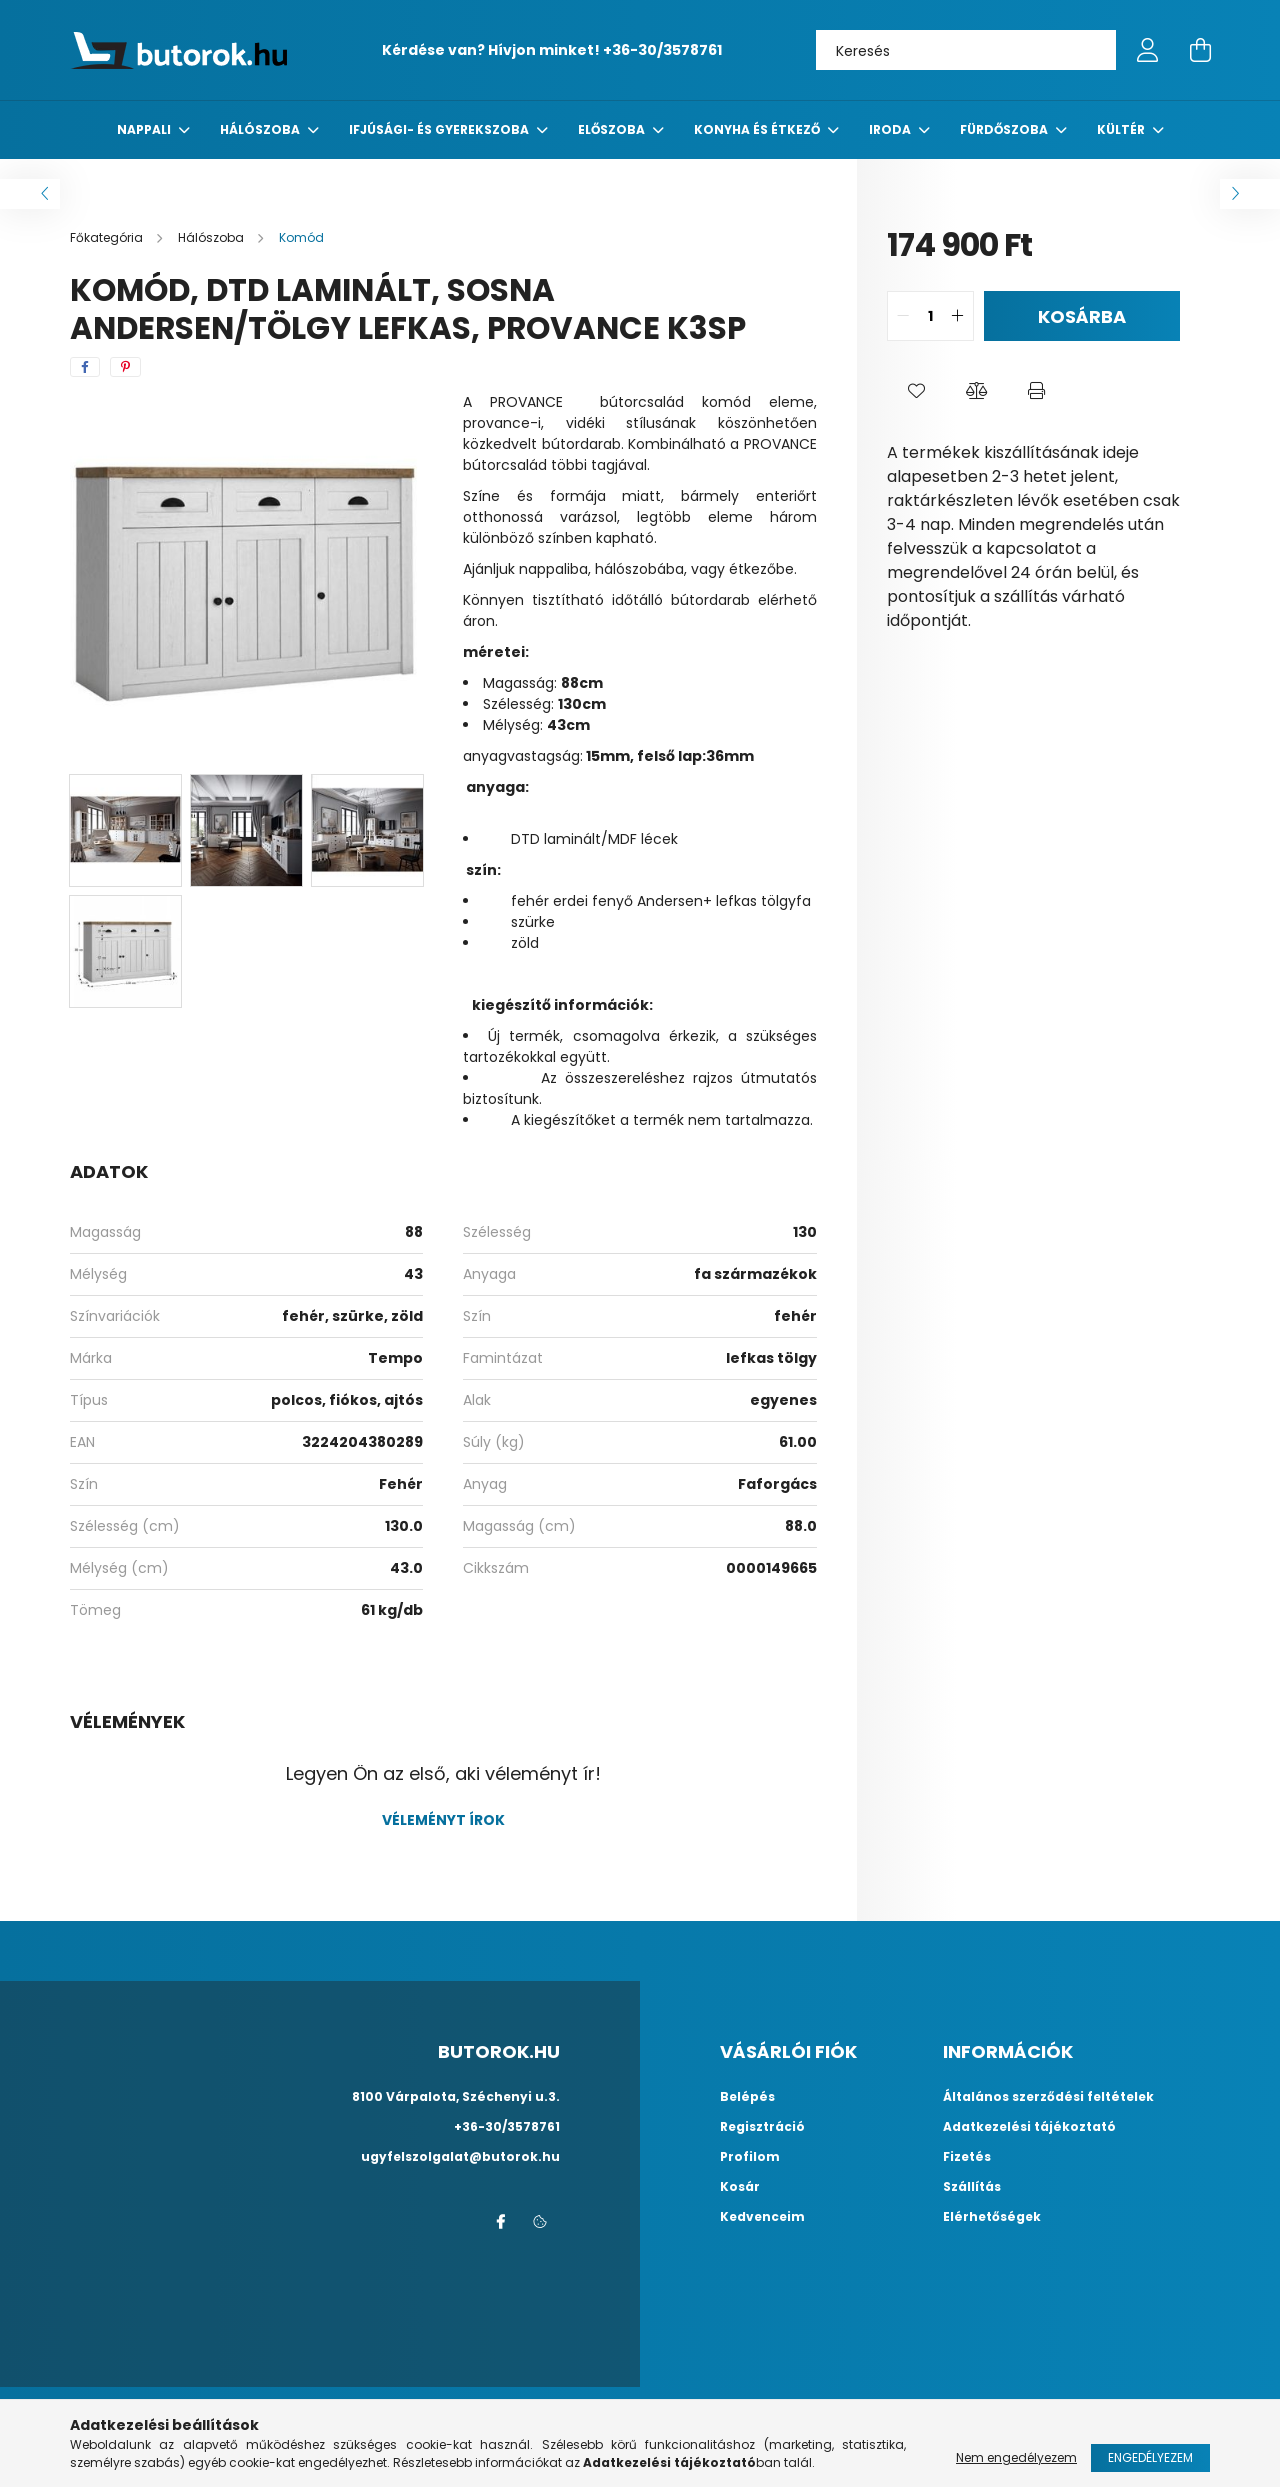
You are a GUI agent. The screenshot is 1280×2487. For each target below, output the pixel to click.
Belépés (747, 2097)
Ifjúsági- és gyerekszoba (440, 129)
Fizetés (967, 2157)
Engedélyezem (1150, 2457)
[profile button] (1148, 50)
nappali (145, 129)
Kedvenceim (762, 2217)
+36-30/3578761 (662, 50)
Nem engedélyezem (1016, 2457)
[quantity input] (930, 316)
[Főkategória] (108, 237)
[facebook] (85, 367)
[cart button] (1200, 50)
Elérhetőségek (992, 2217)
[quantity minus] (903, 316)
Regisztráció (762, 2127)
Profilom (750, 2157)
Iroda (891, 129)
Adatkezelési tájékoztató (1029, 2127)
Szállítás (972, 2187)
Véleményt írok (443, 1820)
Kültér (1122, 129)
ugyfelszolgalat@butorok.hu (460, 2156)
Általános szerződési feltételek (1048, 2097)
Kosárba (1082, 316)
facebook (500, 2222)
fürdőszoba (1005, 129)
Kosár (740, 2187)
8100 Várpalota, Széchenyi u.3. (456, 2096)
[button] (917, 391)
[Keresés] (966, 50)
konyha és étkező (758, 129)
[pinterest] (125, 367)
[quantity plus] (958, 316)
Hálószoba (261, 129)
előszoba (613, 129)
